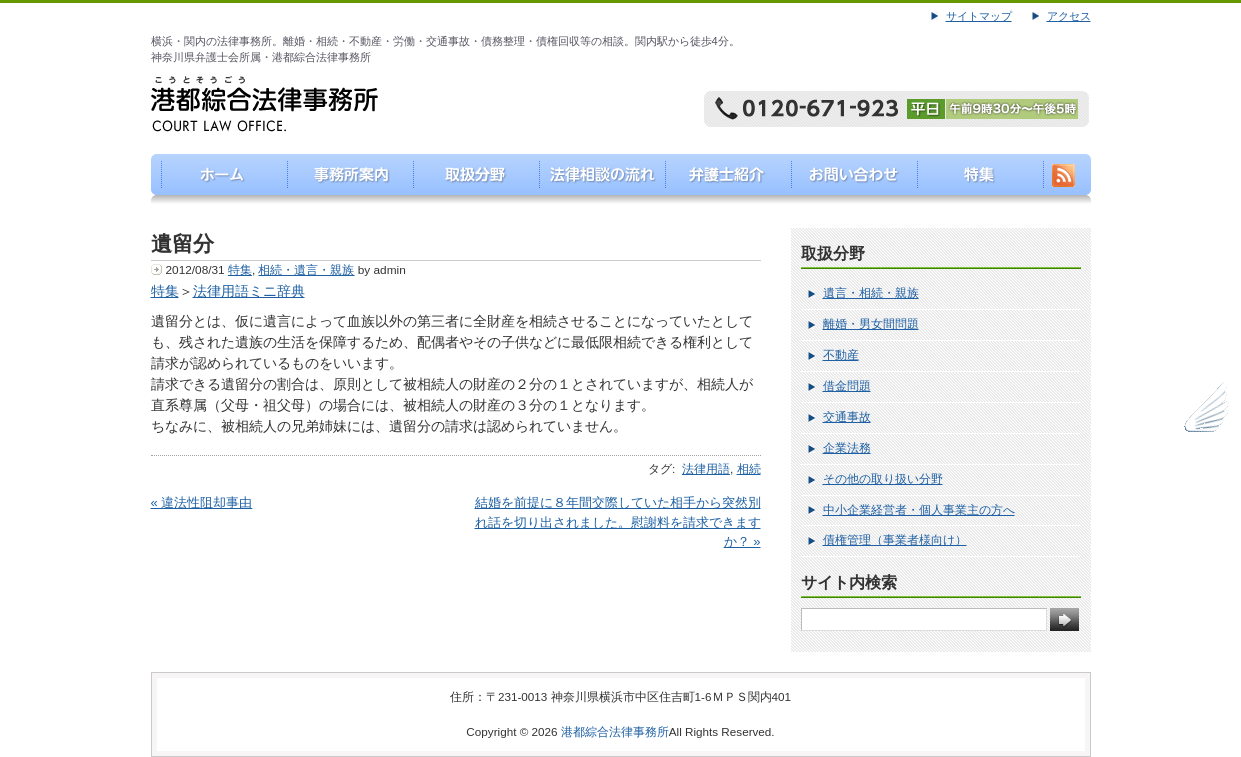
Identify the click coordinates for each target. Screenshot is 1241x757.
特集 (976, 179)
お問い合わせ (849, 179)
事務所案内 (341, 179)
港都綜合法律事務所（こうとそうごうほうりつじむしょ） (214, 179)
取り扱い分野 (468, 179)
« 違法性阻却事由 (202, 502)
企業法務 (847, 448)
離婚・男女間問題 (871, 324)
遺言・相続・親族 (871, 293)
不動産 (841, 355)
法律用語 (706, 469)
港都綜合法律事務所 (615, 731)
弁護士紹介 (722, 179)
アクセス (1069, 16)
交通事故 (847, 417)
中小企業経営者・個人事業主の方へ (919, 510)
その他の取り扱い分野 (883, 479)
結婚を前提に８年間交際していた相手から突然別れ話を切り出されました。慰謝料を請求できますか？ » (618, 522)
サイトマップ (979, 16)
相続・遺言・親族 (306, 270)
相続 (749, 469)
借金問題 (847, 386)
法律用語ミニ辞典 (249, 291)
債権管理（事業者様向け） (895, 540)
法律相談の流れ (595, 179)
